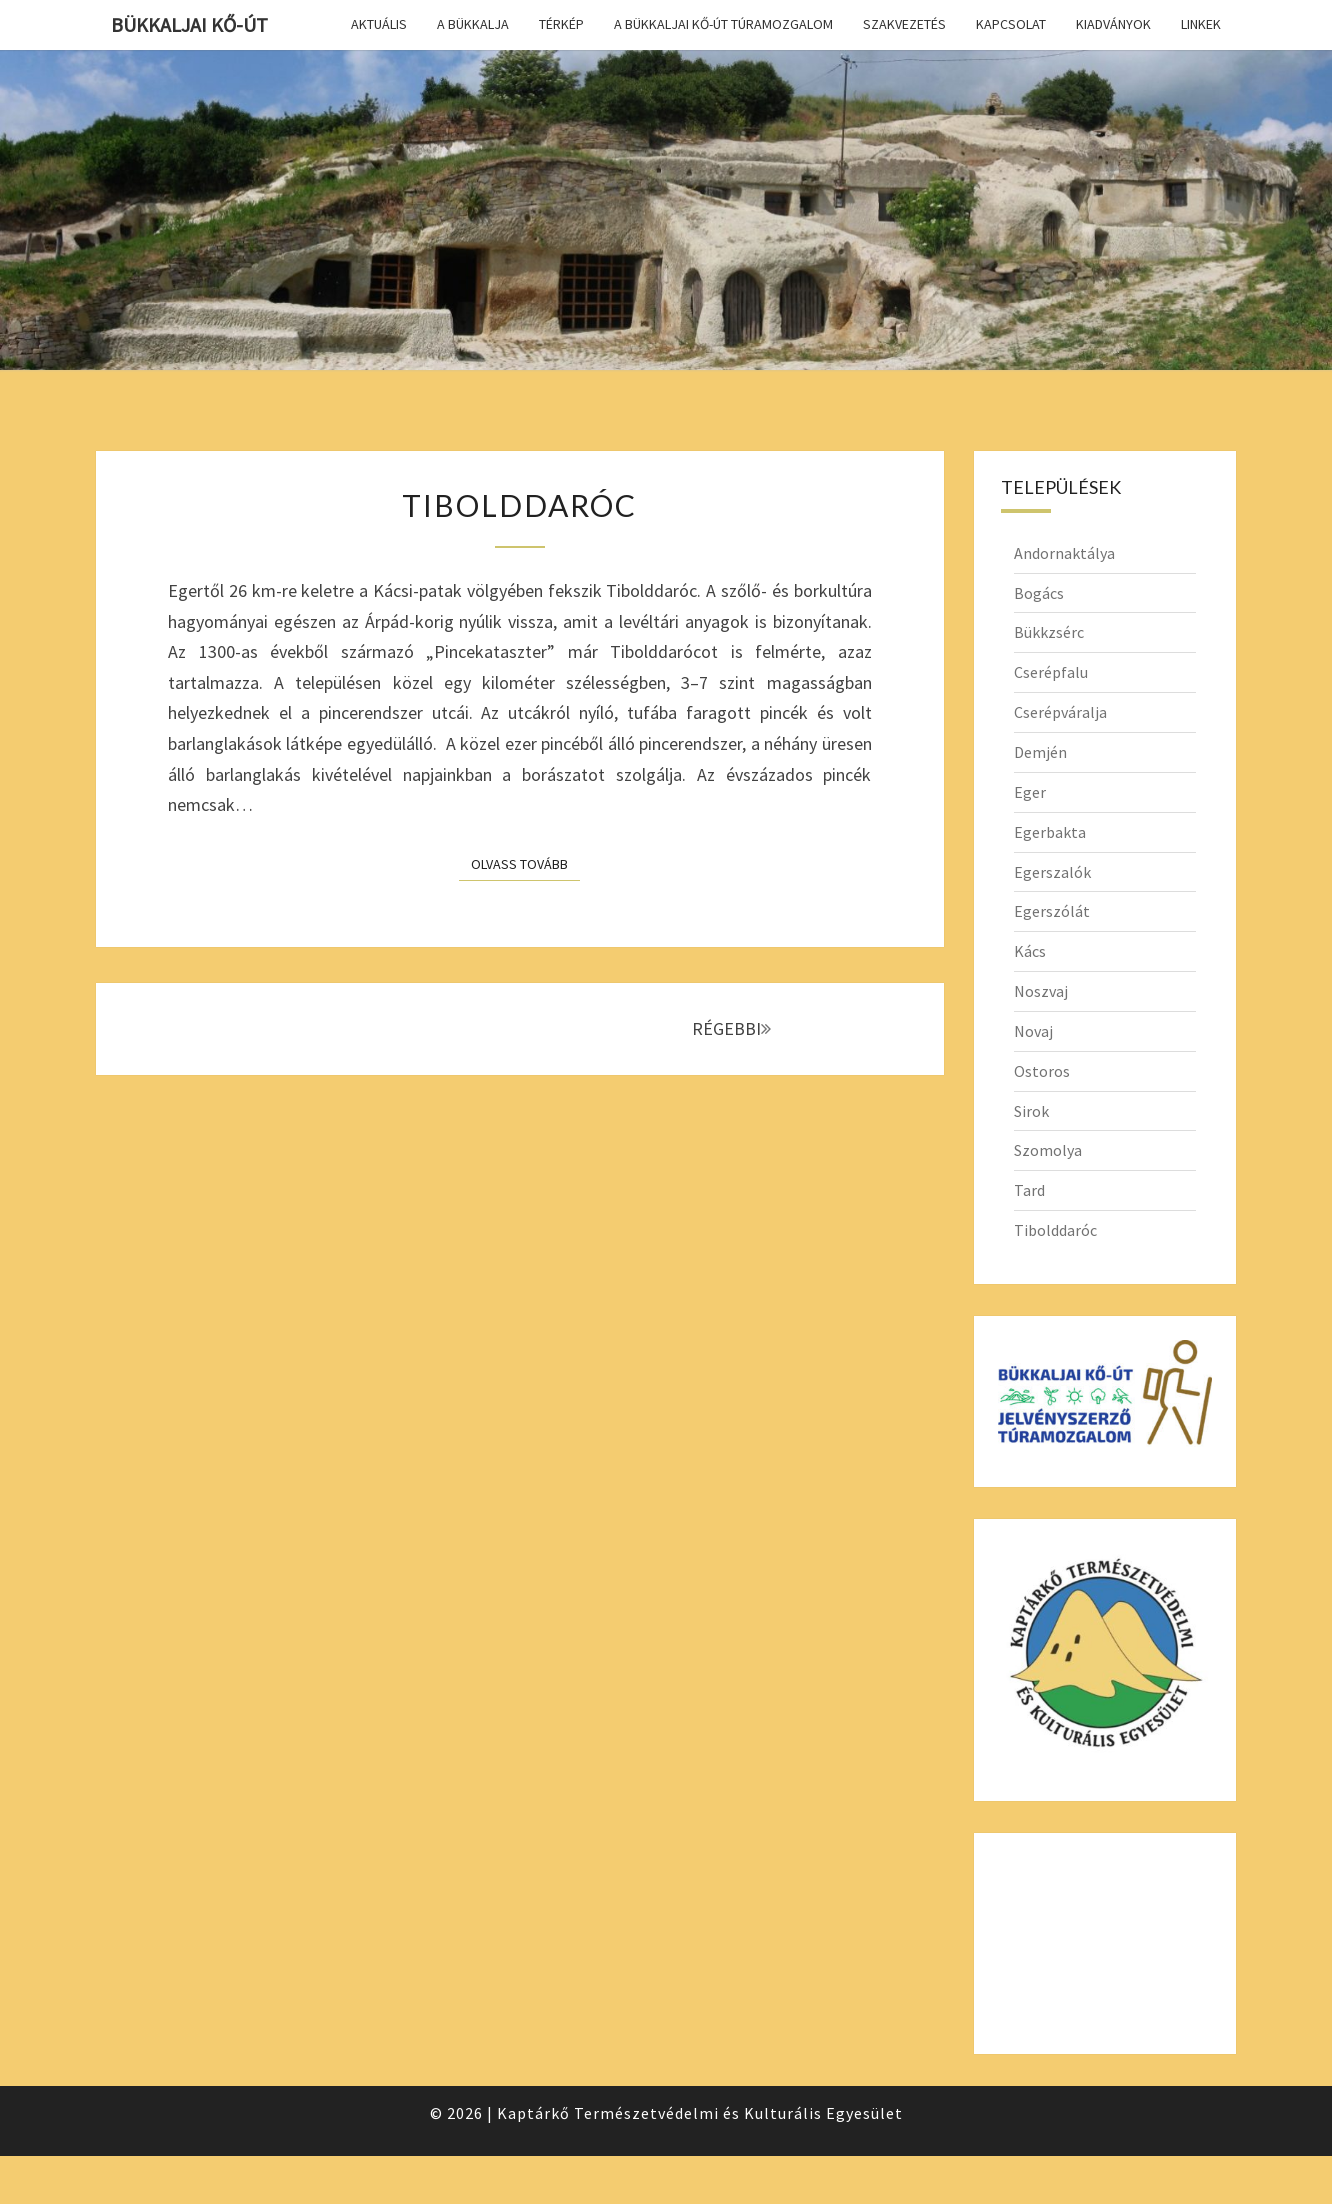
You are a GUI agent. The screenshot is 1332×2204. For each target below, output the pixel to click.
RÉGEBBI (731, 1028)
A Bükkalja (473, 24)
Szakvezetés (904, 24)
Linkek (1201, 24)
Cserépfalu (1051, 672)
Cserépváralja (1060, 712)
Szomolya (1048, 1150)
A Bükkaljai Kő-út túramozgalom (723, 24)
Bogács (1039, 593)
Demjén (1040, 752)
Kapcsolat (1011, 24)
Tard (1029, 1190)
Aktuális (379, 24)
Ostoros (1042, 1071)
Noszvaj (1041, 991)
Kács (1030, 951)
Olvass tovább (525, 863)
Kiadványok (1113, 24)
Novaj (1033, 1031)
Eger (1030, 792)
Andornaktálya (1064, 553)
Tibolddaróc (519, 505)
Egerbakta (1050, 832)
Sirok (1031, 1111)
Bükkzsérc (1049, 632)
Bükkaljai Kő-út (189, 24)
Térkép (561, 24)
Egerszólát (1052, 911)
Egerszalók (1052, 872)
